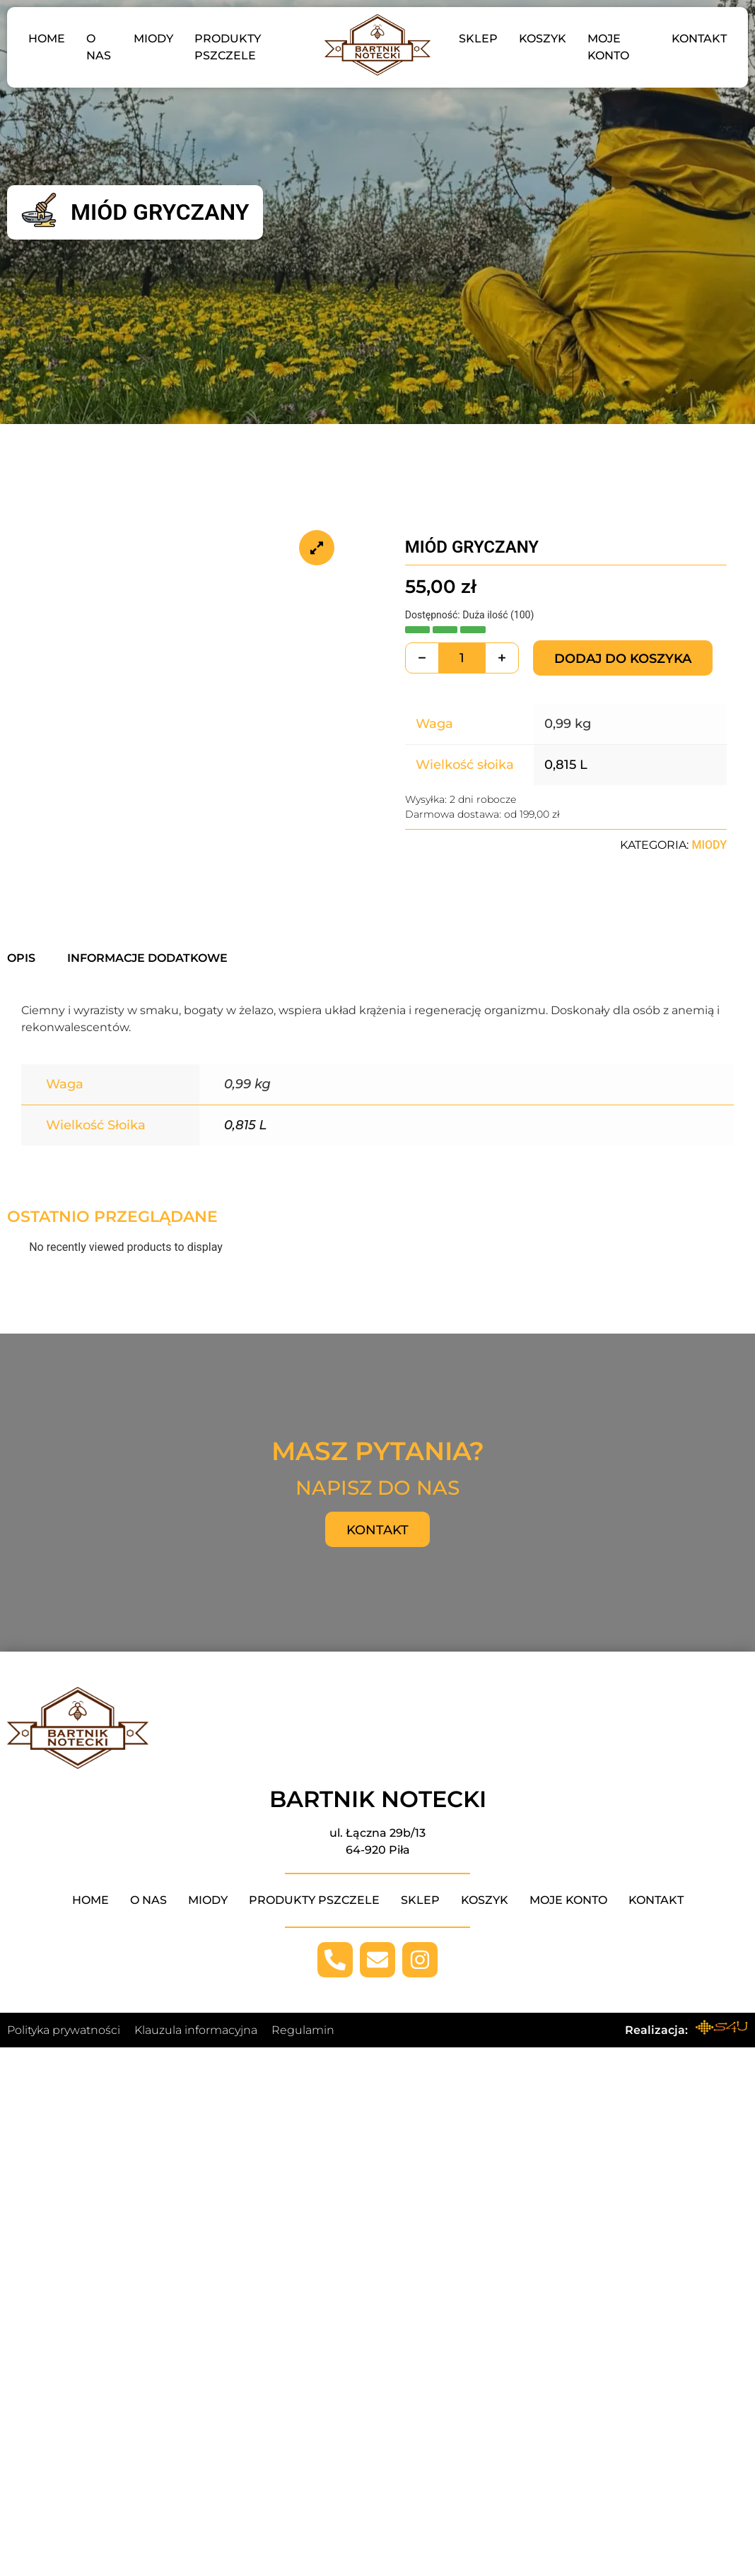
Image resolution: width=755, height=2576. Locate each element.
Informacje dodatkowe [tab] (147, 958)
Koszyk (542, 38)
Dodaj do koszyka (622, 658)
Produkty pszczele (227, 47)
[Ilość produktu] (462, 658)
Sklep (478, 38)
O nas (98, 47)
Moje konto (608, 47)
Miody (153, 38)
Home (46, 38)
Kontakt (699, 38)
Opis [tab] (21, 958)
